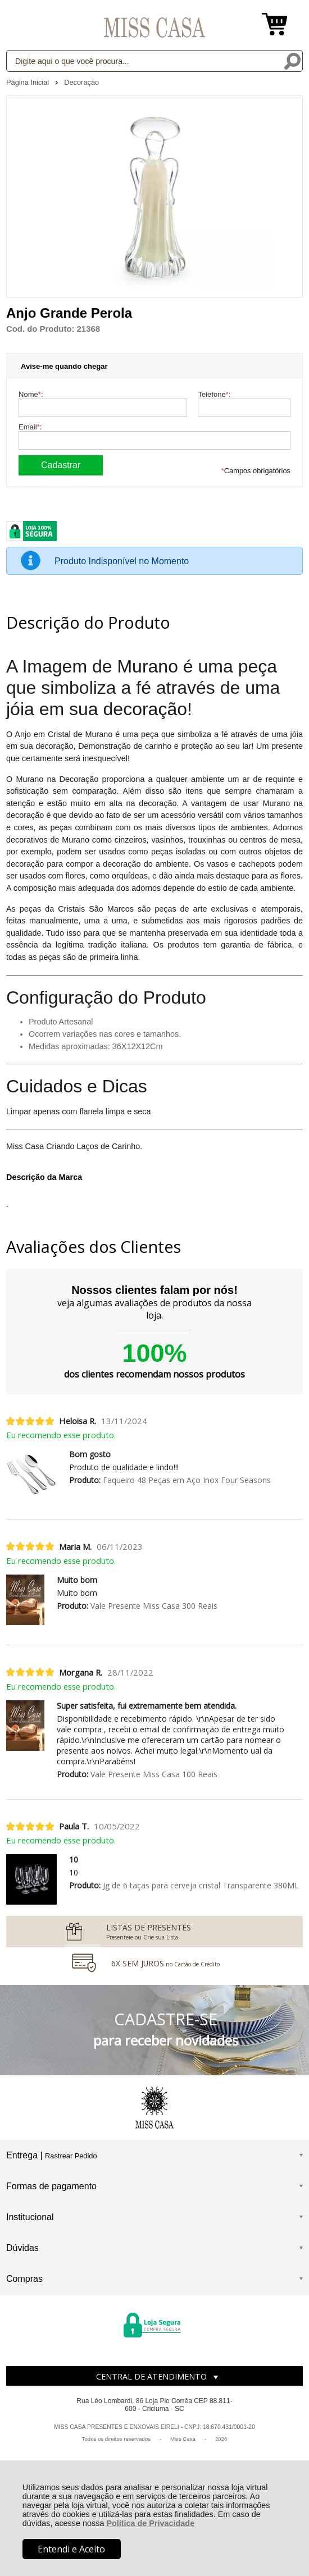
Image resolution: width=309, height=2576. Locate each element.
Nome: (31, 394)
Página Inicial (28, 82)
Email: (30, 427)
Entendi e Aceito (71, 2549)
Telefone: (214, 394)
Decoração (81, 82)
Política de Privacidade (150, 2523)
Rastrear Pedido (71, 2156)
